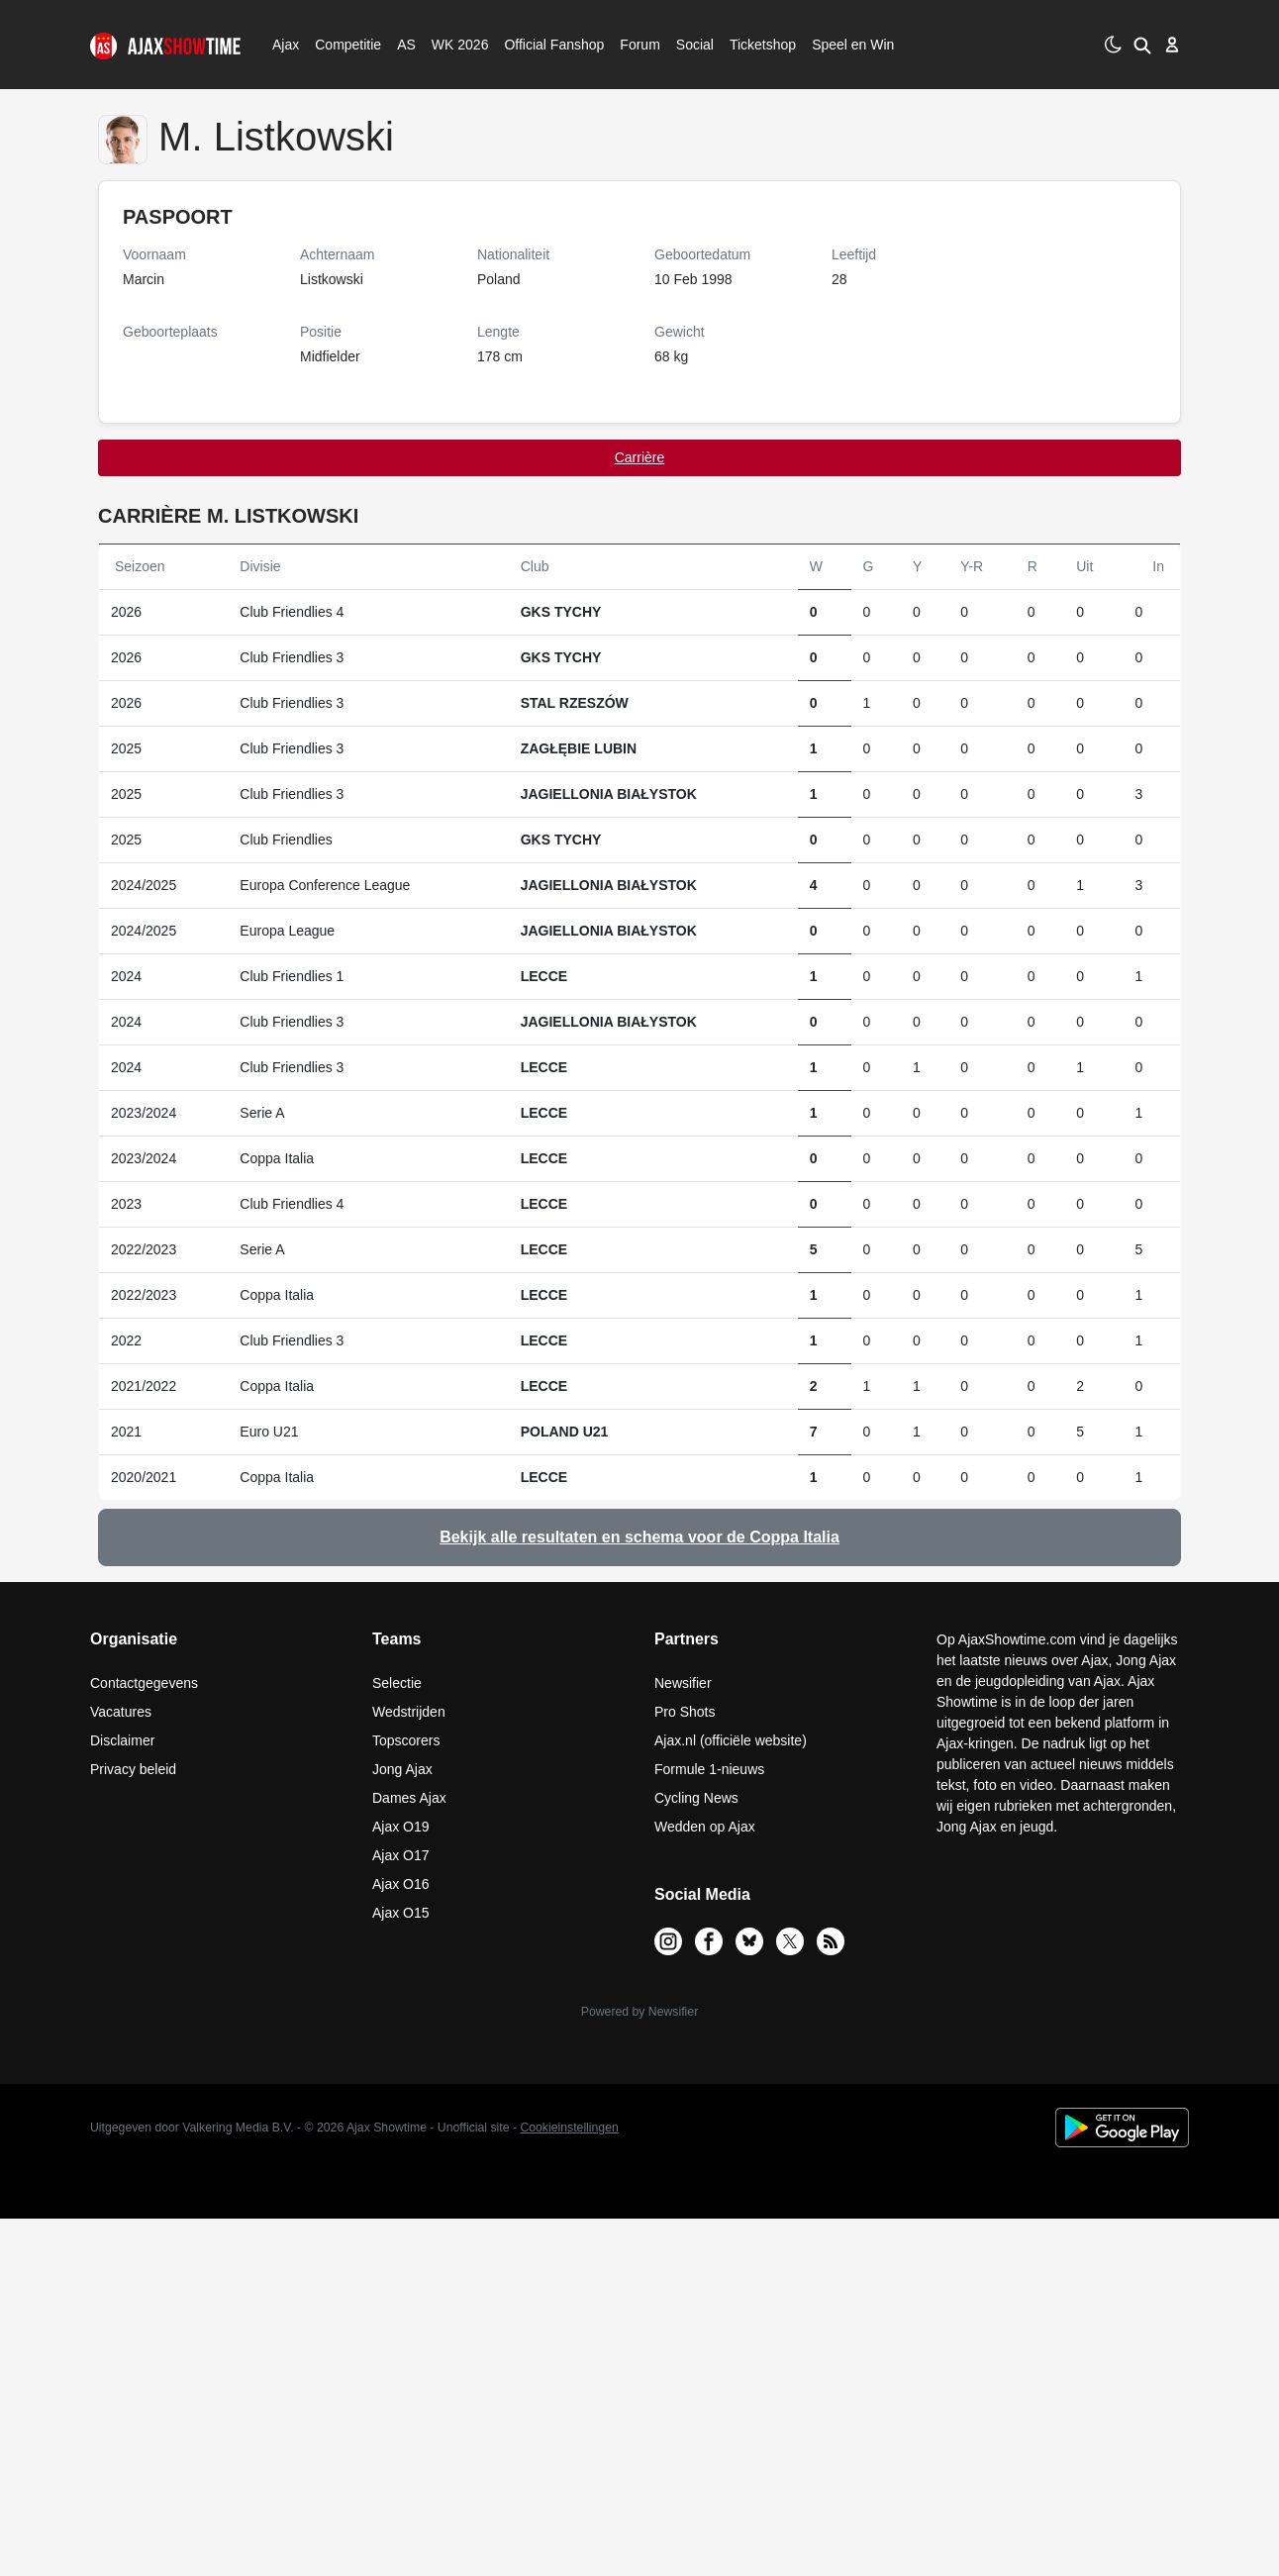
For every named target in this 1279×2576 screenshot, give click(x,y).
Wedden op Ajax (704, 1826)
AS (406, 44)
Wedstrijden (408, 1712)
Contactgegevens (144, 1683)
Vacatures (120, 1712)
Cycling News (696, 1798)
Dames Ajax (409, 1798)
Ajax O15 (401, 1913)
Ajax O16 (401, 1884)
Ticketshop (763, 44)
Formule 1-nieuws (709, 1769)
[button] (1142, 44)
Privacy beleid (133, 1769)
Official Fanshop (543, 44)
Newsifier (683, 1683)
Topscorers (406, 1740)
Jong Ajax (402, 1769)
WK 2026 (455, 44)
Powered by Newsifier (639, 2012)
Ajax (284, 44)
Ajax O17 (401, 1855)
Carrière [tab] (640, 457)
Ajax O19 (401, 1826)
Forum (639, 44)
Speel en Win (853, 44)
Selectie (397, 1683)
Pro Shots (684, 1712)
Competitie (341, 44)
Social (692, 44)
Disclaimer (122, 1740)
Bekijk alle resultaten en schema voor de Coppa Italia (639, 1537)
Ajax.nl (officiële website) (730, 1740)
